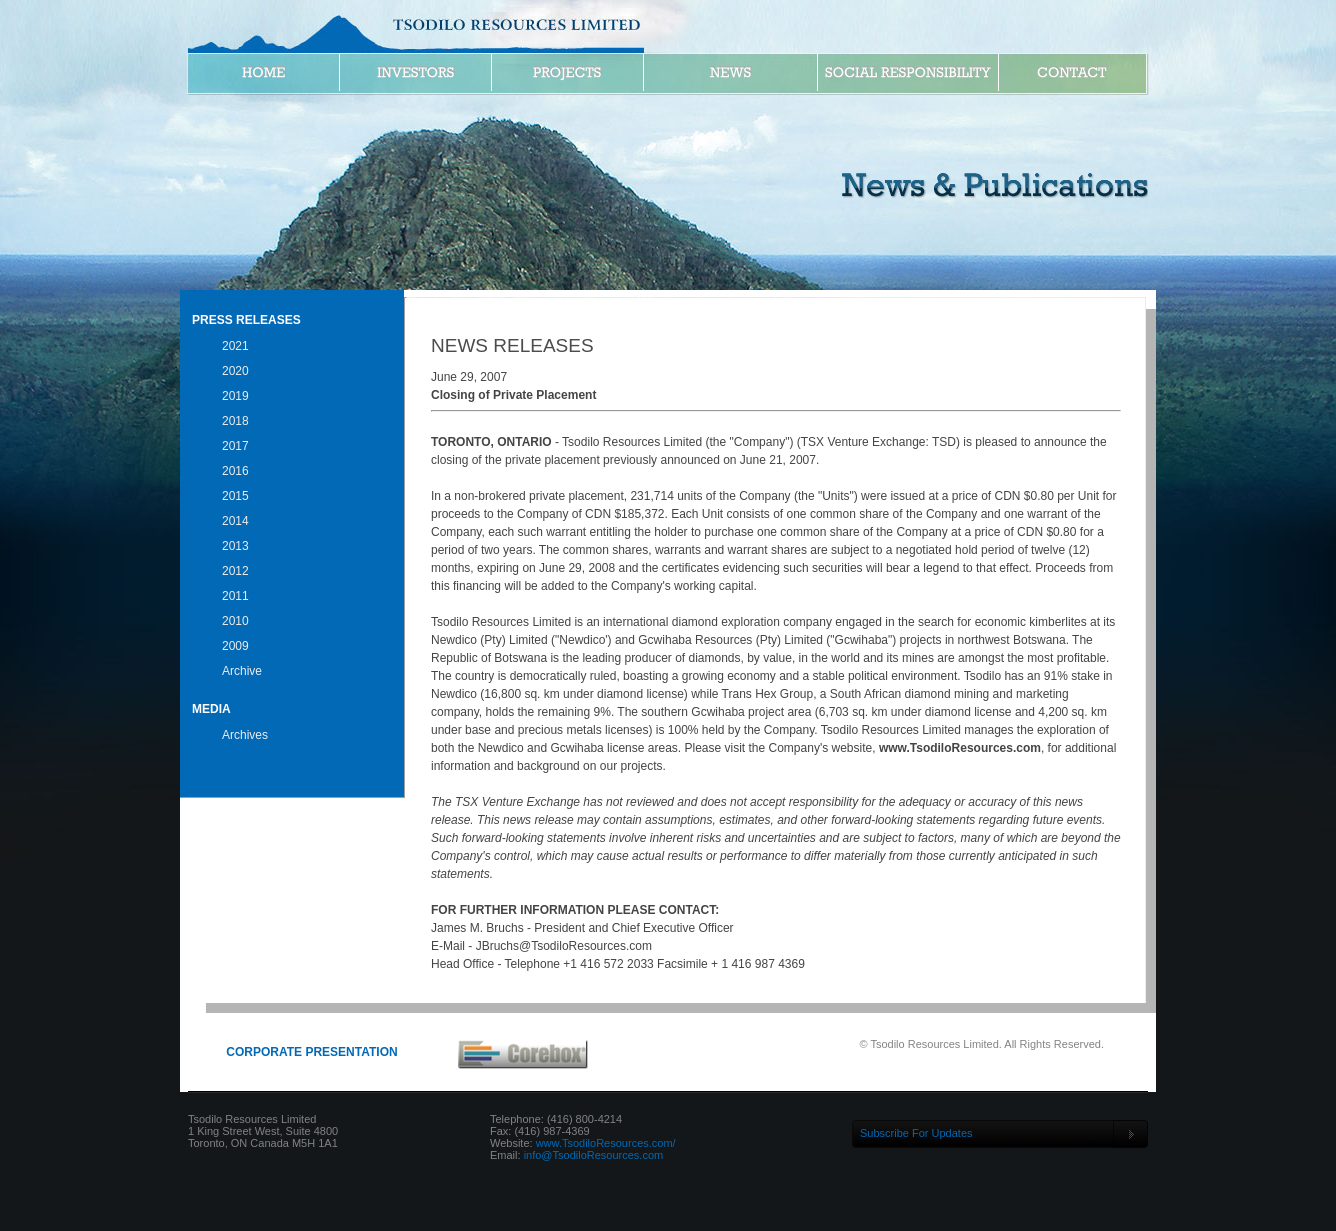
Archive (242, 671)
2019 (235, 396)
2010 (235, 621)
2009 (235, 646)
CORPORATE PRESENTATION (311, 1052)
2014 (235, 521)
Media (211, 709)
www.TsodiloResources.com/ (606, 1143)
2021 (235, 346)
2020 (235, 371)
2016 (235, 471)
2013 (235, 546)
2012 (235, 571)
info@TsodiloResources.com (594, 1155)
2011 (235, 596)
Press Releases (246, 320)
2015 (235, 496)
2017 (235, 446)
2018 (235, 421)
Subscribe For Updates (916, 1133)
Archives (245, 735)
